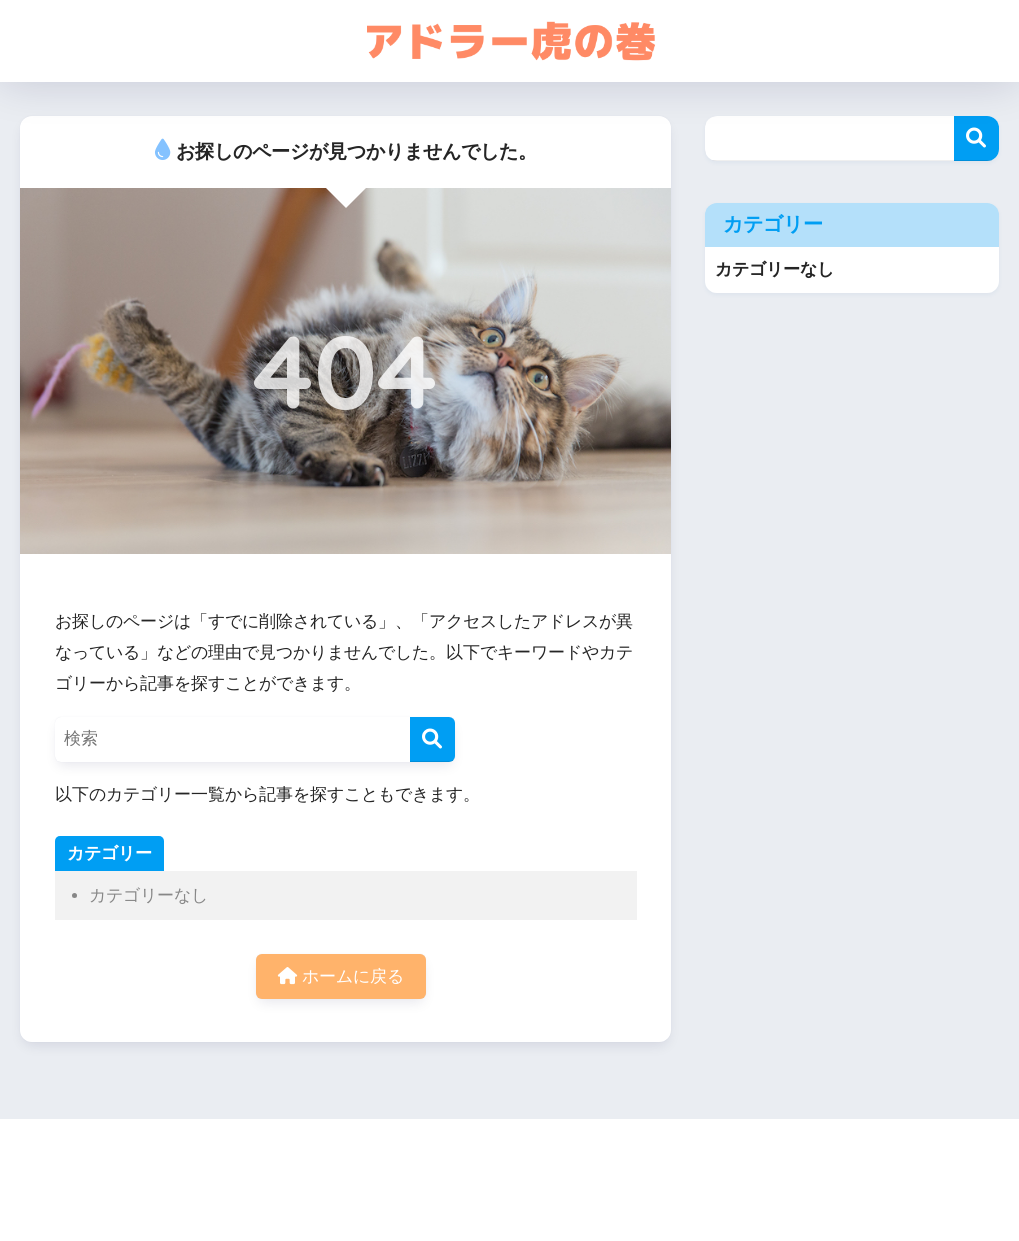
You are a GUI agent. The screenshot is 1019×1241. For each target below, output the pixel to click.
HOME (509, 1156)
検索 (976, 138)
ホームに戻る (341, 976)
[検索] (432, 739)
